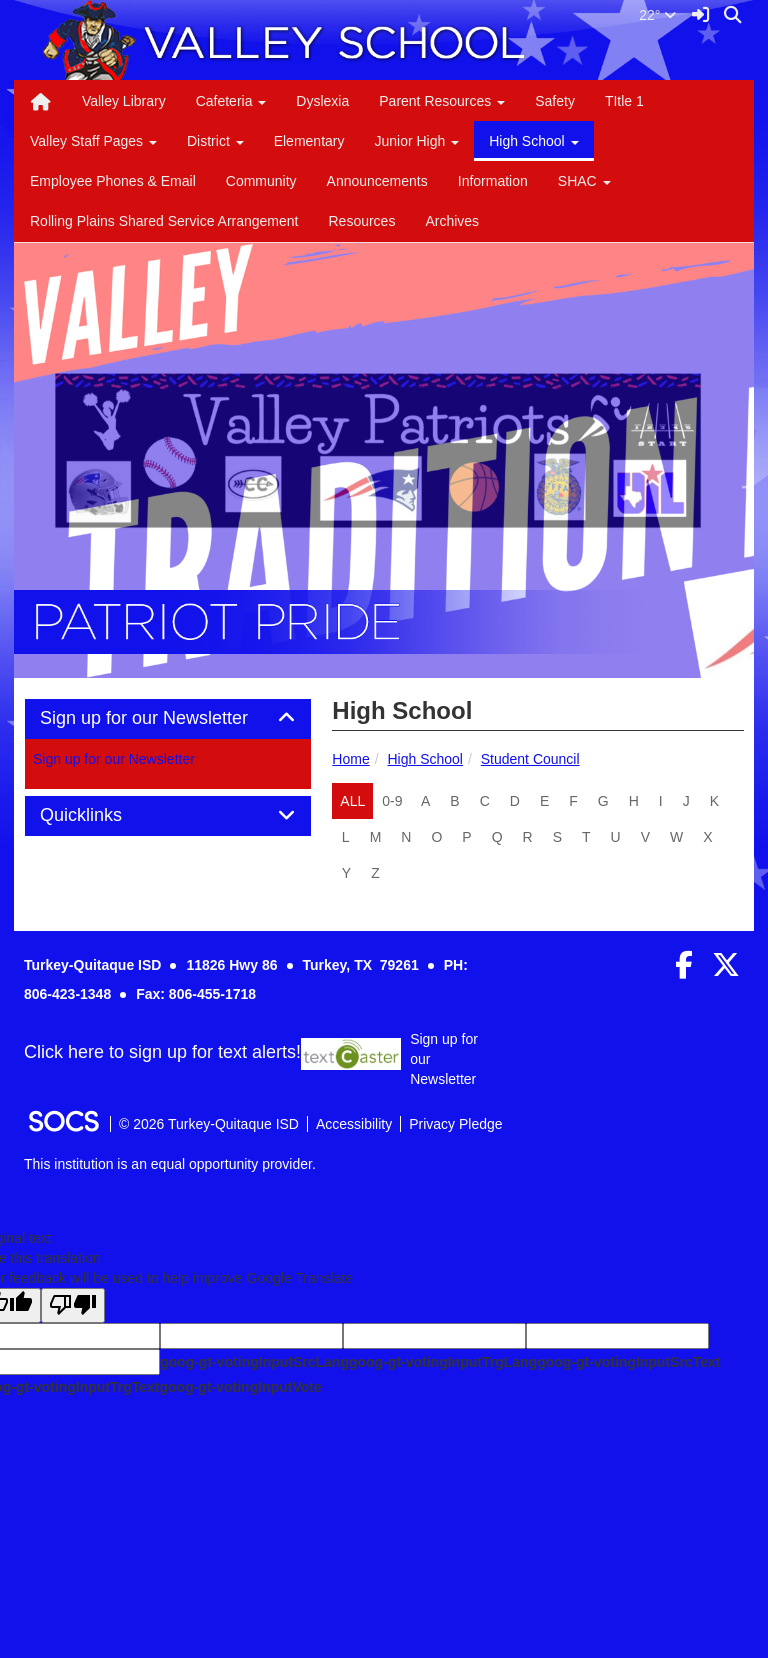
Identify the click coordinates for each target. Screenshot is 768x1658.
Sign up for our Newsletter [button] (166, 718)
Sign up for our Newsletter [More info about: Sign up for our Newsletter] (114, 759)
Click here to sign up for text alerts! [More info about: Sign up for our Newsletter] (162, 1053)
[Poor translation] (73, 1305)
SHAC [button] (584, 181)
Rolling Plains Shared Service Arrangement (164, 221)
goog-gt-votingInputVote (240, 1387)
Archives (452, 221)
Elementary (309, 141)
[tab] (168, 719)
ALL (352, 801)
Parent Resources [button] (442, 101)
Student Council (530, 759)
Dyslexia (322, 101)
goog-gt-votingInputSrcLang (254, 1362)
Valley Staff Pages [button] (93, 141)
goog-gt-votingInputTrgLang (443, 1362)
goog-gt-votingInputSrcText (628, 1362)
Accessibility (354, 1124)
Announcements (377, 181)
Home (350, 759)
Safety (555, 101)
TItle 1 (624, 101)
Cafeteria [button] (231, 101)
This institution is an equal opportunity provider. (170, 1164)
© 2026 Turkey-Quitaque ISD (209, 1124)
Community (261, 181)
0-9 (392, 801)
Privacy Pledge (455, 1124)
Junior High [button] (416, 141)
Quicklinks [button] (103, 815)
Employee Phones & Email (113, 181)
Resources (361, 221)
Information (493, 181)
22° (657, 15)
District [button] (215, 141)
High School (425, 759)
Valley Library (124, 101)
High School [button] (533, 141)
